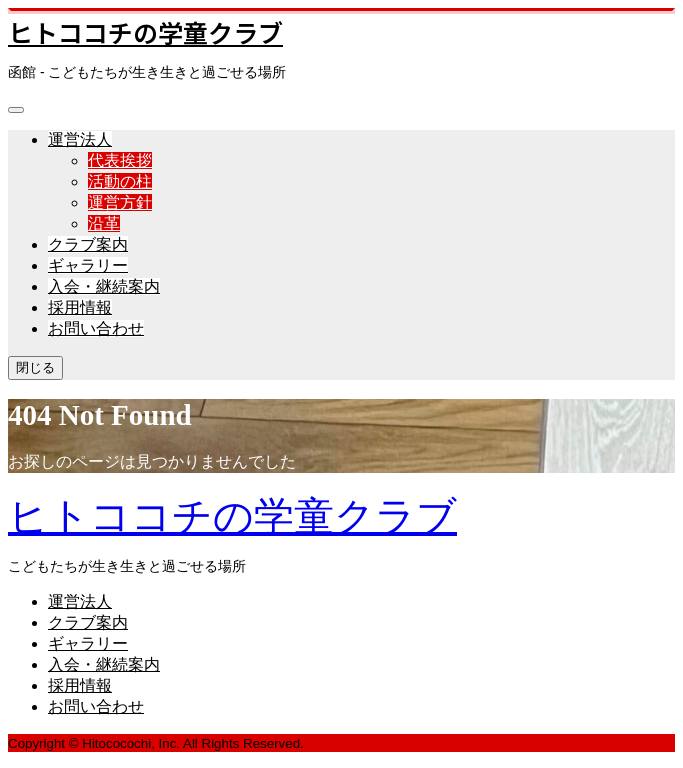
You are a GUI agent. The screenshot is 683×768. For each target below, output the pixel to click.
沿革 (104, 223)
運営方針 (120, 202)
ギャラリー (88, 265)
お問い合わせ (96, 328)
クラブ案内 (88, 244)
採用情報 (80, 307)
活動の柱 (120, 181)
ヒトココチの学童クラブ (145, 32)
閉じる (35, 367)
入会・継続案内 (104, 286)
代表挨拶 (120, 160)
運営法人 (80, 139)
